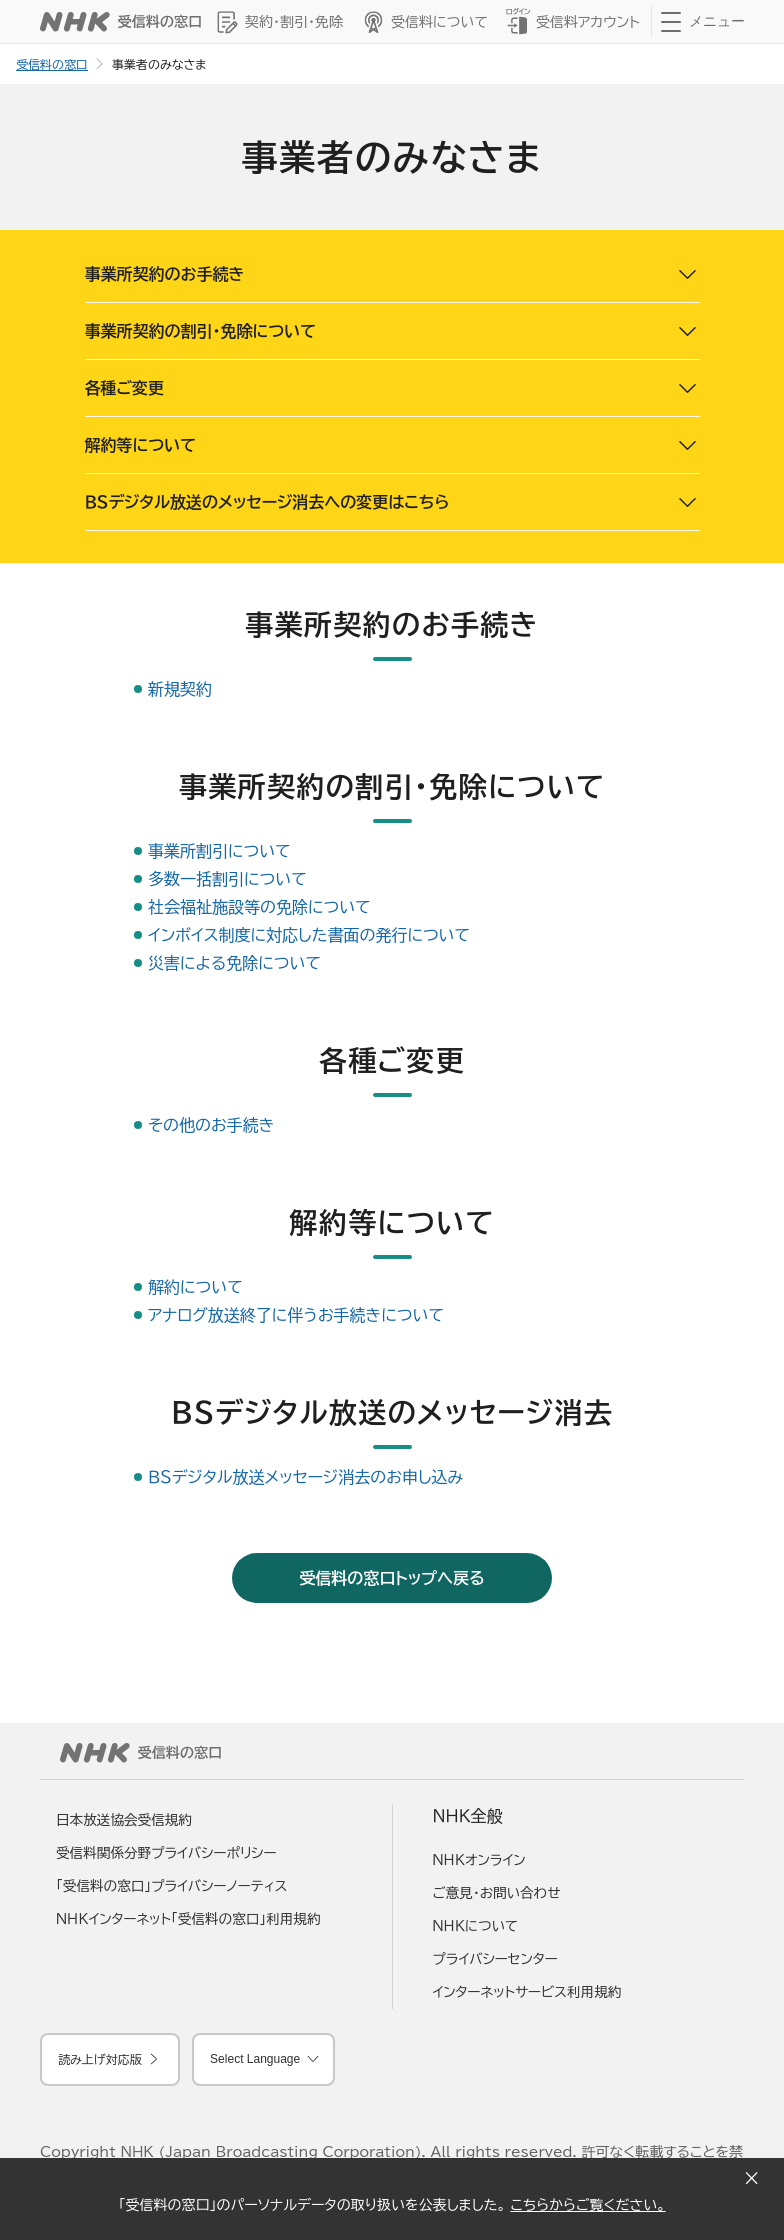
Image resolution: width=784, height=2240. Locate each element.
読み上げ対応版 (100, 2059)
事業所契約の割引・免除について (201, 331)
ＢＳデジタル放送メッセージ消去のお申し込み (305, 1477)
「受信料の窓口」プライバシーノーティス (172, 1886)
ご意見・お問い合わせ (497, 1893)
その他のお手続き (211, 1125)
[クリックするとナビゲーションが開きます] (702, 22)
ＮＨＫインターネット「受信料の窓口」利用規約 (188, 1919)
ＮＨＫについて (476, 1926)
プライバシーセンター (495, 1959)
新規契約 (180, 689)
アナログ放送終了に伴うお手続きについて (296, 1315)
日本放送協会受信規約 (124, 1820)
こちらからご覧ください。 (587, 2205)
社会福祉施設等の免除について (259, 907)
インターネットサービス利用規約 (527, 1992)
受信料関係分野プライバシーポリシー (166, 1853)
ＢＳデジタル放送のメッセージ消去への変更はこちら (267, 502)
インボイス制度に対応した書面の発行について (309, 935)
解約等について (141, 445)
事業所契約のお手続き (165, 274)
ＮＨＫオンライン (479, 1860)
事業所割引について (219, 851)
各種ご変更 (125, 388)
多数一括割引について (227, 879)
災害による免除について (234, 963)
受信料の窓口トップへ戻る (391, 1578)
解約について (195, 1287)
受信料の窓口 (52, 64)
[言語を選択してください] (263, 2059)
